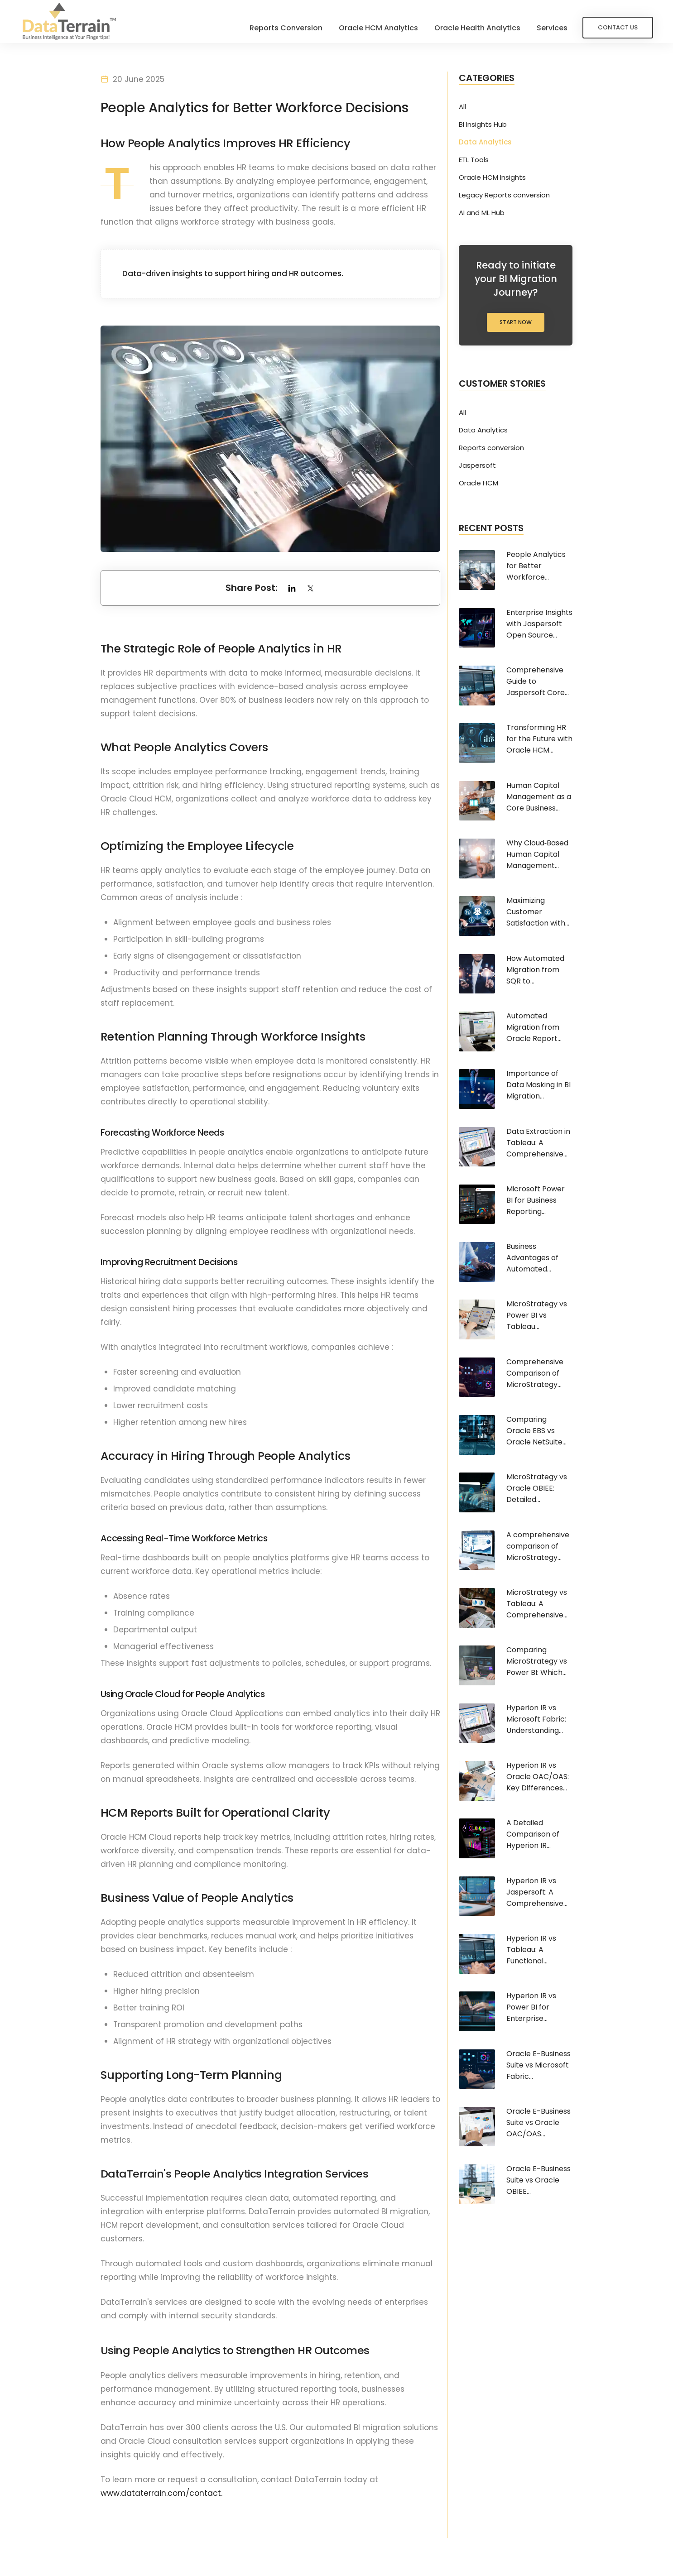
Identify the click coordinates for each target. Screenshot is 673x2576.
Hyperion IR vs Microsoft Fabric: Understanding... (536, 1719)
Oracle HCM (478, 483)
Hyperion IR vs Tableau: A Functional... (531, 1949)
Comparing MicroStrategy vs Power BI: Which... (536, 1661)
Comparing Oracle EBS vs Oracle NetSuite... (536, 1430)
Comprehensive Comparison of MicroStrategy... (534, 1373)
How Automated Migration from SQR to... (535, 969)
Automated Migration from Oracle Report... (534, 1027)
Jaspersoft (477, 465)
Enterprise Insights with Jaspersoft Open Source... (539, 623)
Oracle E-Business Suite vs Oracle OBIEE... (538, 2180)
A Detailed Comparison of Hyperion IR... (532, 1834)
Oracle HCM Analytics (375, 28)
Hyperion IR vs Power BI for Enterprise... (531, 2007)
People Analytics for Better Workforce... (536, 565)
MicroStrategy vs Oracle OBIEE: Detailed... (536, 1488)
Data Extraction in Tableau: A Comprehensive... (538, 1142)
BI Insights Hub (483, 124)
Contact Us (615, 27)
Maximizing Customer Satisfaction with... (537, 911)
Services (549, 28)
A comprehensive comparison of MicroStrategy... (537, 1546)
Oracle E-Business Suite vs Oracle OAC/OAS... (538, 2122)
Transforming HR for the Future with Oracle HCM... (539, 738)
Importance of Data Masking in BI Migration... (538, 1084)
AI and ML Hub (482, 213)
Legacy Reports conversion (504, 195)
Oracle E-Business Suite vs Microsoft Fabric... (538, 2065)
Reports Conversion (283, 28)
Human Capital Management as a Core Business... (538, 796)
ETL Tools (474, 160)
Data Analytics (485, 142)
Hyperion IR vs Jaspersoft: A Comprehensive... (536, 1892)
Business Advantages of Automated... (532, 1257)
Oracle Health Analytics (475, 28)
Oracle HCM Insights (492, 177)
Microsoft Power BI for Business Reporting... (535, 1200)
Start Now (516, 322)
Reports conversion (491, 448)
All (462, 107)
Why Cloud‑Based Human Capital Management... (537, 854)
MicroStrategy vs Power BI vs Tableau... (536, 1315)
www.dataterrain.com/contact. (161, 2495)
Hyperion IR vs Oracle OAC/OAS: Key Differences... (537, 1776)
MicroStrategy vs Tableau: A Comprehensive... (536, 1603)
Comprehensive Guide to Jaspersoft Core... (537, 681)
